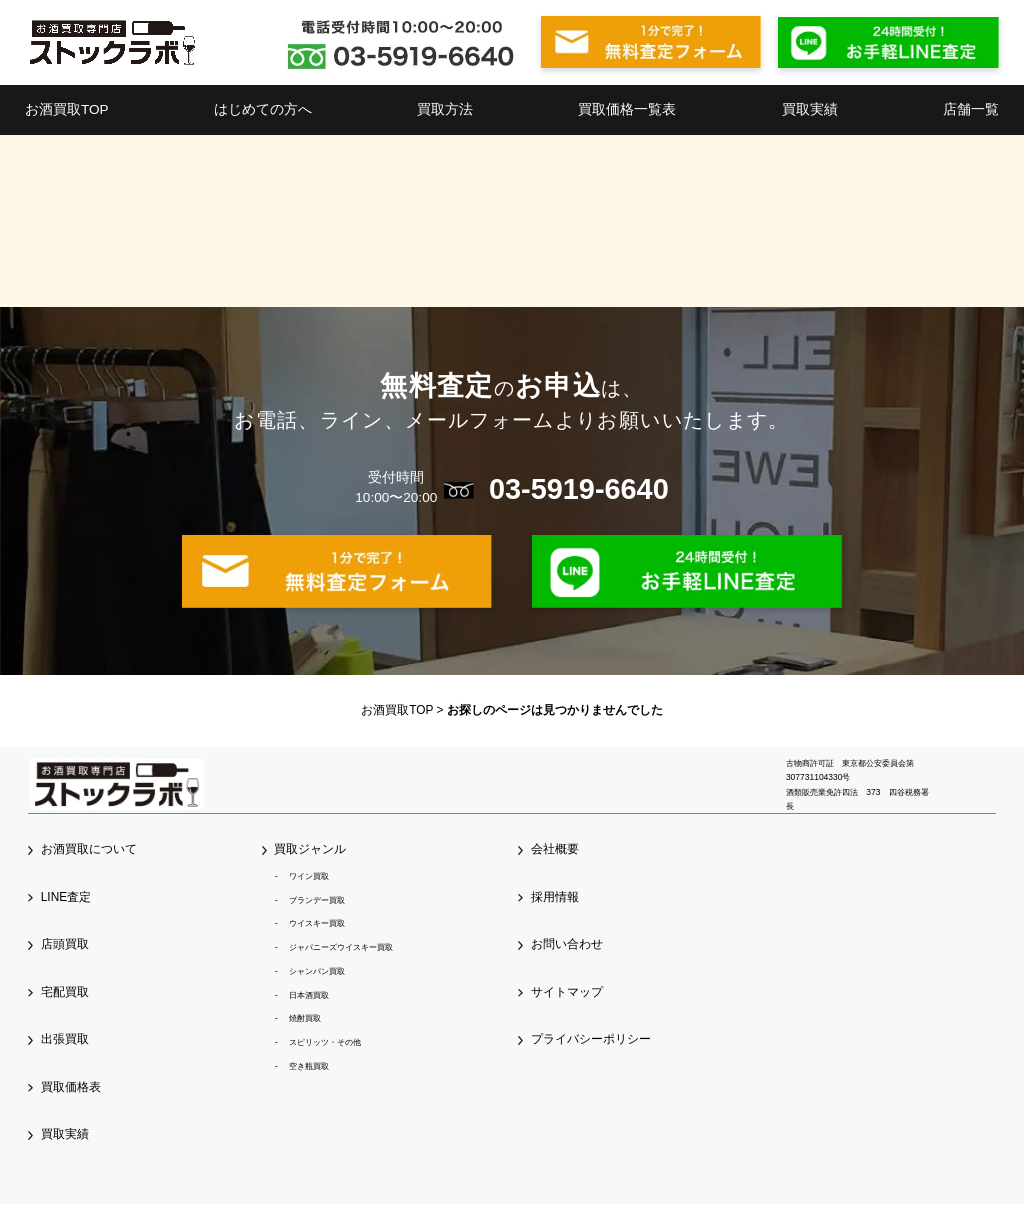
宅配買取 (65, 992)
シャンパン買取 (317, 971)
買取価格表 (71, 1087)
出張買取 (65, 1039)
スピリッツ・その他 (325, 1042)
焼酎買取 (305, 1018)
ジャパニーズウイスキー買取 (341, 947)
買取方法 (445, 109)
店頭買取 (65, 944)
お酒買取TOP (67, 109)
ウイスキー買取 (317, 923)
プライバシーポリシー (591, 1039)
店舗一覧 (971, 109)
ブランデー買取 (317, 900)
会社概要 (555, 849)
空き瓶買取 (309, 1066)
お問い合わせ (567, 944)
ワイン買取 (309, 876)
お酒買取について (89, 849)
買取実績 (810, 109)
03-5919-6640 (579, 489)
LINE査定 (66, 897)
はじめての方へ (263, 109)
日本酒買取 (309, 995)
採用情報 (555, 897)
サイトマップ (567, 992)
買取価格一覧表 (627, 109)
